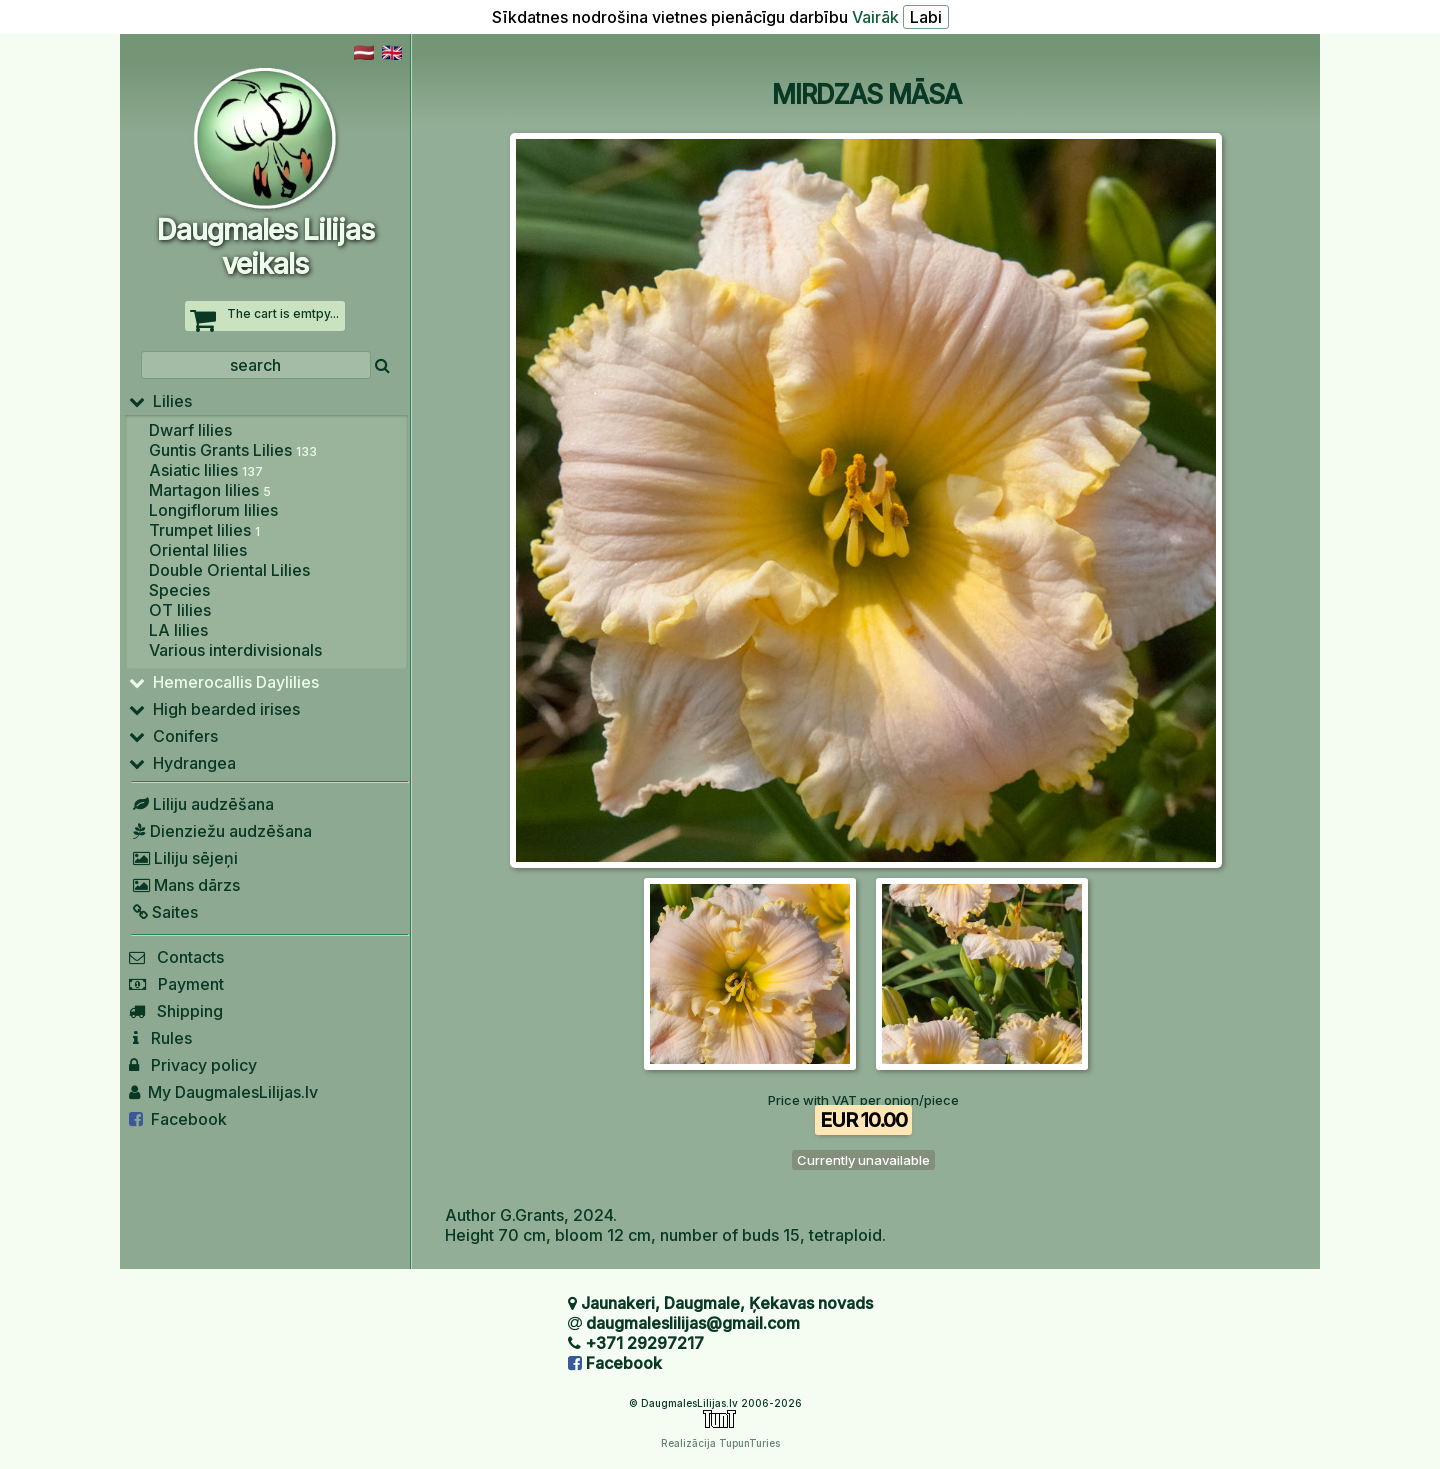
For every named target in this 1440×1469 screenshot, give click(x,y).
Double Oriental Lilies (229, 570)
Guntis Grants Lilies (233, 450)
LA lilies (178, 630)
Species (179, 590)
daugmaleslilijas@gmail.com (693, 1323)
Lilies (160, 401)
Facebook (178, 1119)
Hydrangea (182, 763)
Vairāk (875, 17)
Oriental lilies (198, 550)
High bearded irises (214, 709)
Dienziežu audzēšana (220, 831)
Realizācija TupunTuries (720, 1443)
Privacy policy (193, 1065)
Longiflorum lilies (213, 510)
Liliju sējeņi (183, 858)
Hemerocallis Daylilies (224, 682)
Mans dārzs (184, 885)
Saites (163, 912)
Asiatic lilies (206, 470)
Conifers (173, 736)
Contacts (176, 957)
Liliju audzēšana (201, 804)
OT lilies (180, 610)
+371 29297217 (644, 1343)
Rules (160, 1038)
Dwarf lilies (190, 430)
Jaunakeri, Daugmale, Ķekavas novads (727, 1303)
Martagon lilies (210, 490)
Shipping (176, 1011)
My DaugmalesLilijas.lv (223, 1092)
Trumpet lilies (204, 530)
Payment (176, 984)
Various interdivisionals (235, 650)
